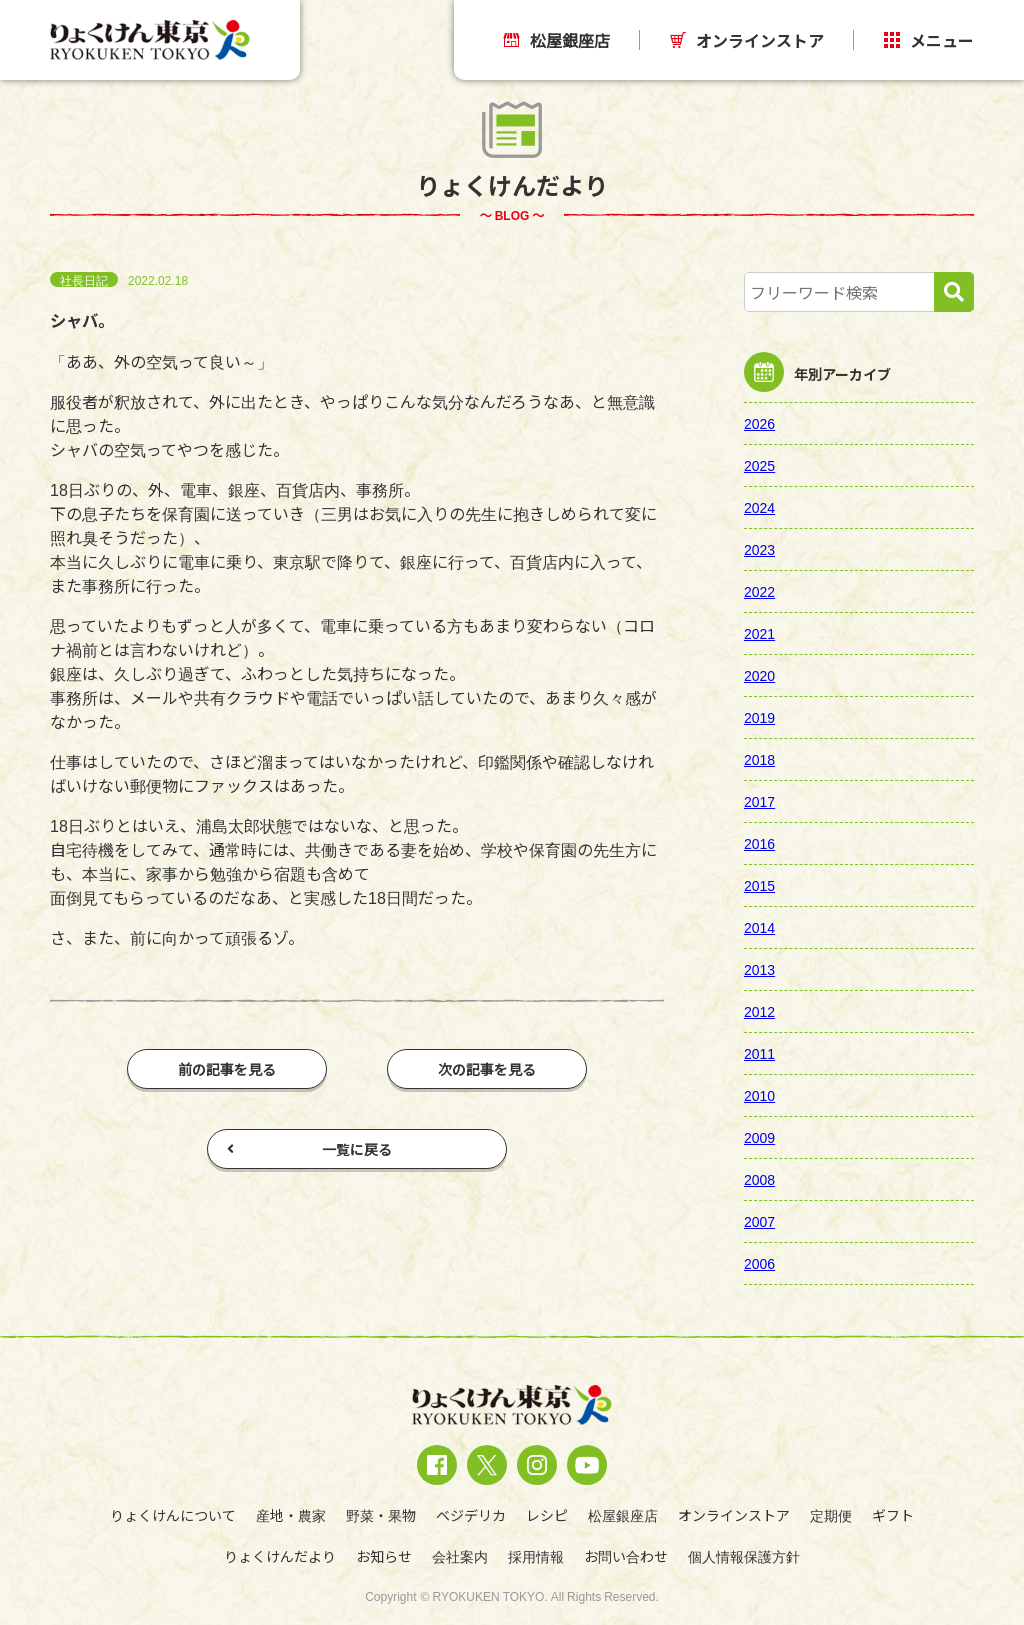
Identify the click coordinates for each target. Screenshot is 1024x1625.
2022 (759, 591)
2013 (759, 969)
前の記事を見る (227, 1069)
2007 (759, 1221)
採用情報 (536, 1556)
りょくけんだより (280, 1556)
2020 (759, 675)
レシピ (547, 1515)
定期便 (831, 1515)
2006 (759, 1263)
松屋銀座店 (557, 40)
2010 (759, 1095)
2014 (759, 927)
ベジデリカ (471, 1515)
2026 (759, 423)
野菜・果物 (381, 1515)
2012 (759, 1011)
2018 (759, 759)
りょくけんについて (173, 1515)
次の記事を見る (487, 1069)
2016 (759, 843)
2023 (759, 549)
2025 (759, 465)
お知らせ (384, 1556)
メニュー (929, 40)
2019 (759, 717)
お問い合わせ (626, 1556)
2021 (759, 633)
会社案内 (460, 1556)
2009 (759, 1137)
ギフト (893, 1515)
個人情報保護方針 (744, 1556)
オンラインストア (747, 40)
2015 (759, 885)
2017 (759, 801)
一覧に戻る (309, 1149)
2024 (759, 507)
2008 (759, 1179)
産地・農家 (291, 1515)
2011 (759, 1053)
